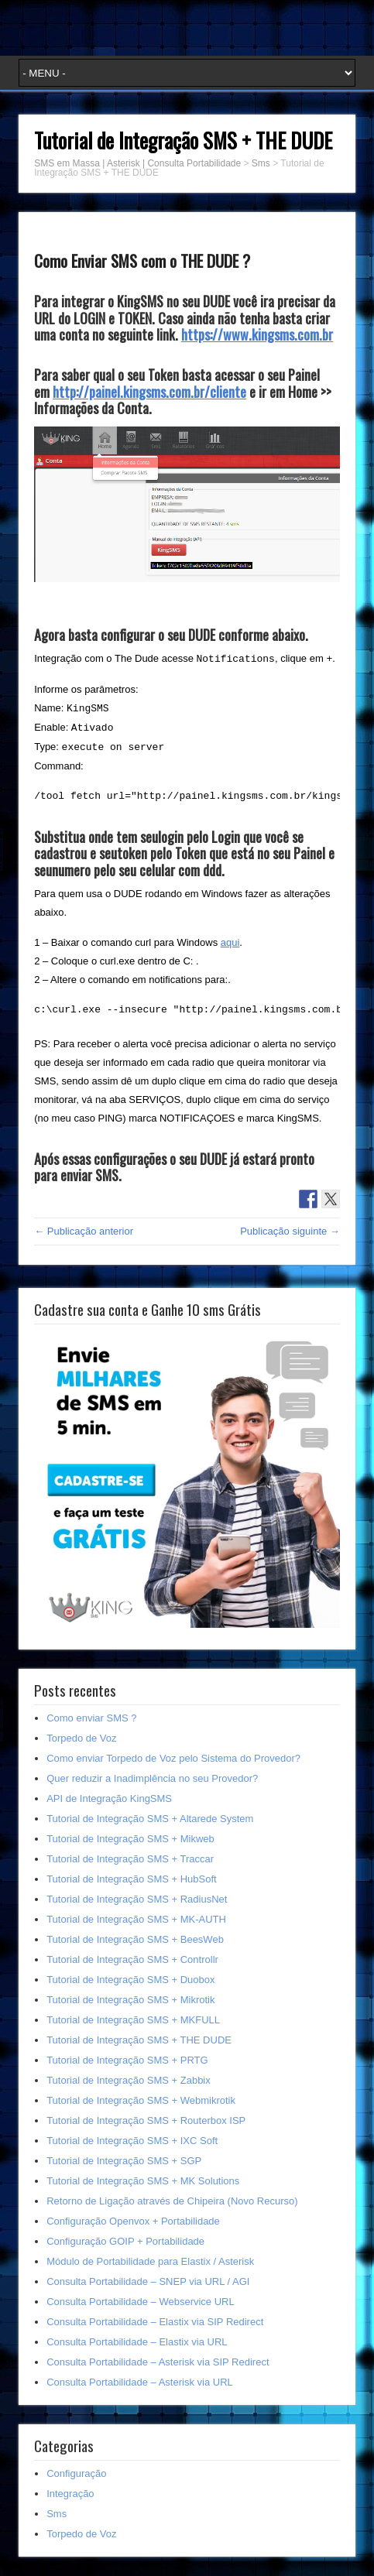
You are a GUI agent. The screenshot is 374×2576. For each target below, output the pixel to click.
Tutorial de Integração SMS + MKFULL (133, 2020)
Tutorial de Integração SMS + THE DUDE (139, 2040)
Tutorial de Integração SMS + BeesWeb (135, 1939)
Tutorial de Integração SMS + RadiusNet (136, 1899)
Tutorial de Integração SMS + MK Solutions (142, 2181)
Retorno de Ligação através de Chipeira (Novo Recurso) (171, 2201)
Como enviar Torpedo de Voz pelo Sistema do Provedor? (173, 1758)
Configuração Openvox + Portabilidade (133, 2221)
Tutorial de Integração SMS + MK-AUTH (136, 1919)
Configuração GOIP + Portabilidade (125, 2241)
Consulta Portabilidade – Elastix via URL (136, 2342)
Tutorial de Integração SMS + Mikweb (130, 1839)
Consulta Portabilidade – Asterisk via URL (139, 2382)
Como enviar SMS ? (91, 1718)
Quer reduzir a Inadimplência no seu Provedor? (152, 1778)
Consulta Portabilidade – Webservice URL (140, 2301)
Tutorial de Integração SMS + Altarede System (149, 1818)
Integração (70, 2493)
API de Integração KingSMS (109, 1798)
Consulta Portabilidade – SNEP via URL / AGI (147, 2281)
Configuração (76, 2473)
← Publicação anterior (83, 1231)
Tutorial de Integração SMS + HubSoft (131, 1879)
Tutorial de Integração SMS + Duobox (130, 1979)
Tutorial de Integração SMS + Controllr (132, 1959)
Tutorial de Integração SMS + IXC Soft (132, 2140)
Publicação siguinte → (290, 1231)
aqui (230, 942)
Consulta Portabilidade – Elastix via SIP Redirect (154, 2322)
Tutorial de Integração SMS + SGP (123, 2161)
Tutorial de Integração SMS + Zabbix (128, 2080)
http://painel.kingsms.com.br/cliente (149, 392)
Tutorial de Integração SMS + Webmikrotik (140, 2100)
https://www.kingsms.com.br (257, 334)
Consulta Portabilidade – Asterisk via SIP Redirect (157, 2362)
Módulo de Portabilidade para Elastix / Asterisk (150, 2261)
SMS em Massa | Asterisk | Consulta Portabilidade (137, 163)
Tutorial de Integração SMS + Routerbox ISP (145, 2120)
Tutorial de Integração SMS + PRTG (127, 2060)
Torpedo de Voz (81, 1738)
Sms (261, 163)
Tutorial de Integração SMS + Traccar (130, 1859)
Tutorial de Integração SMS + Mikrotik (130, 2000)
